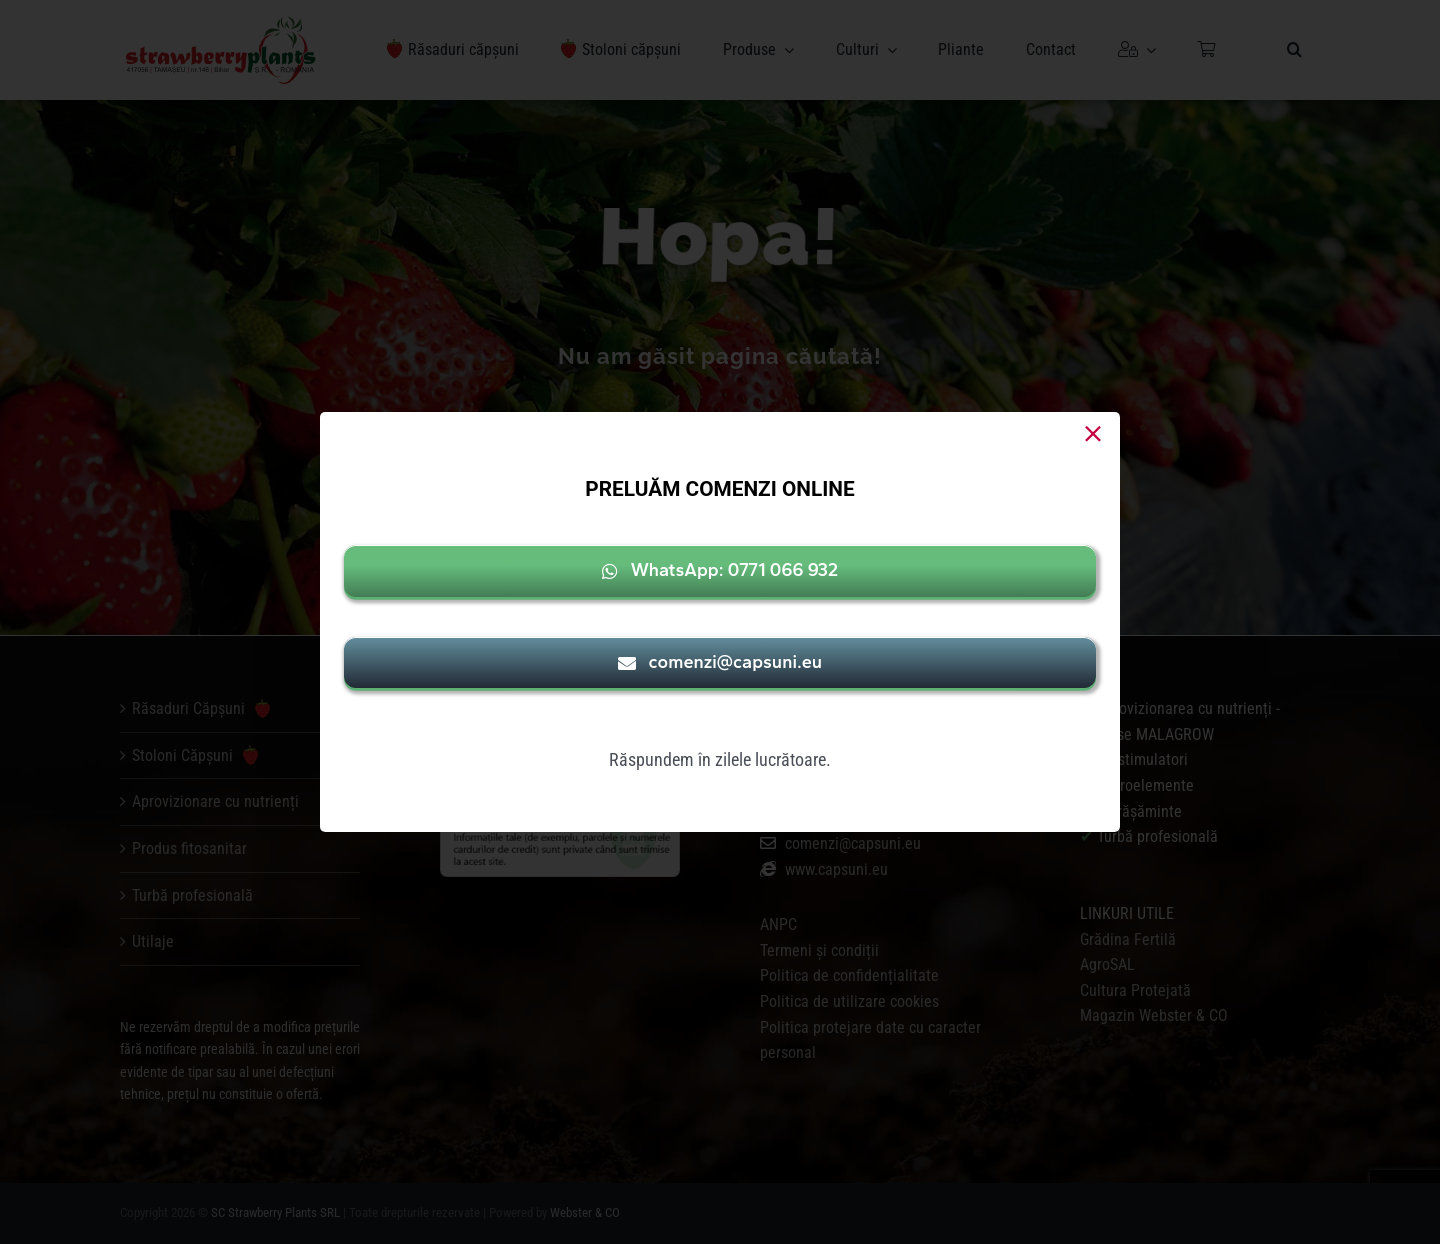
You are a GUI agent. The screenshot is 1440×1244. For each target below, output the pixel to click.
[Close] (1093, 434)
